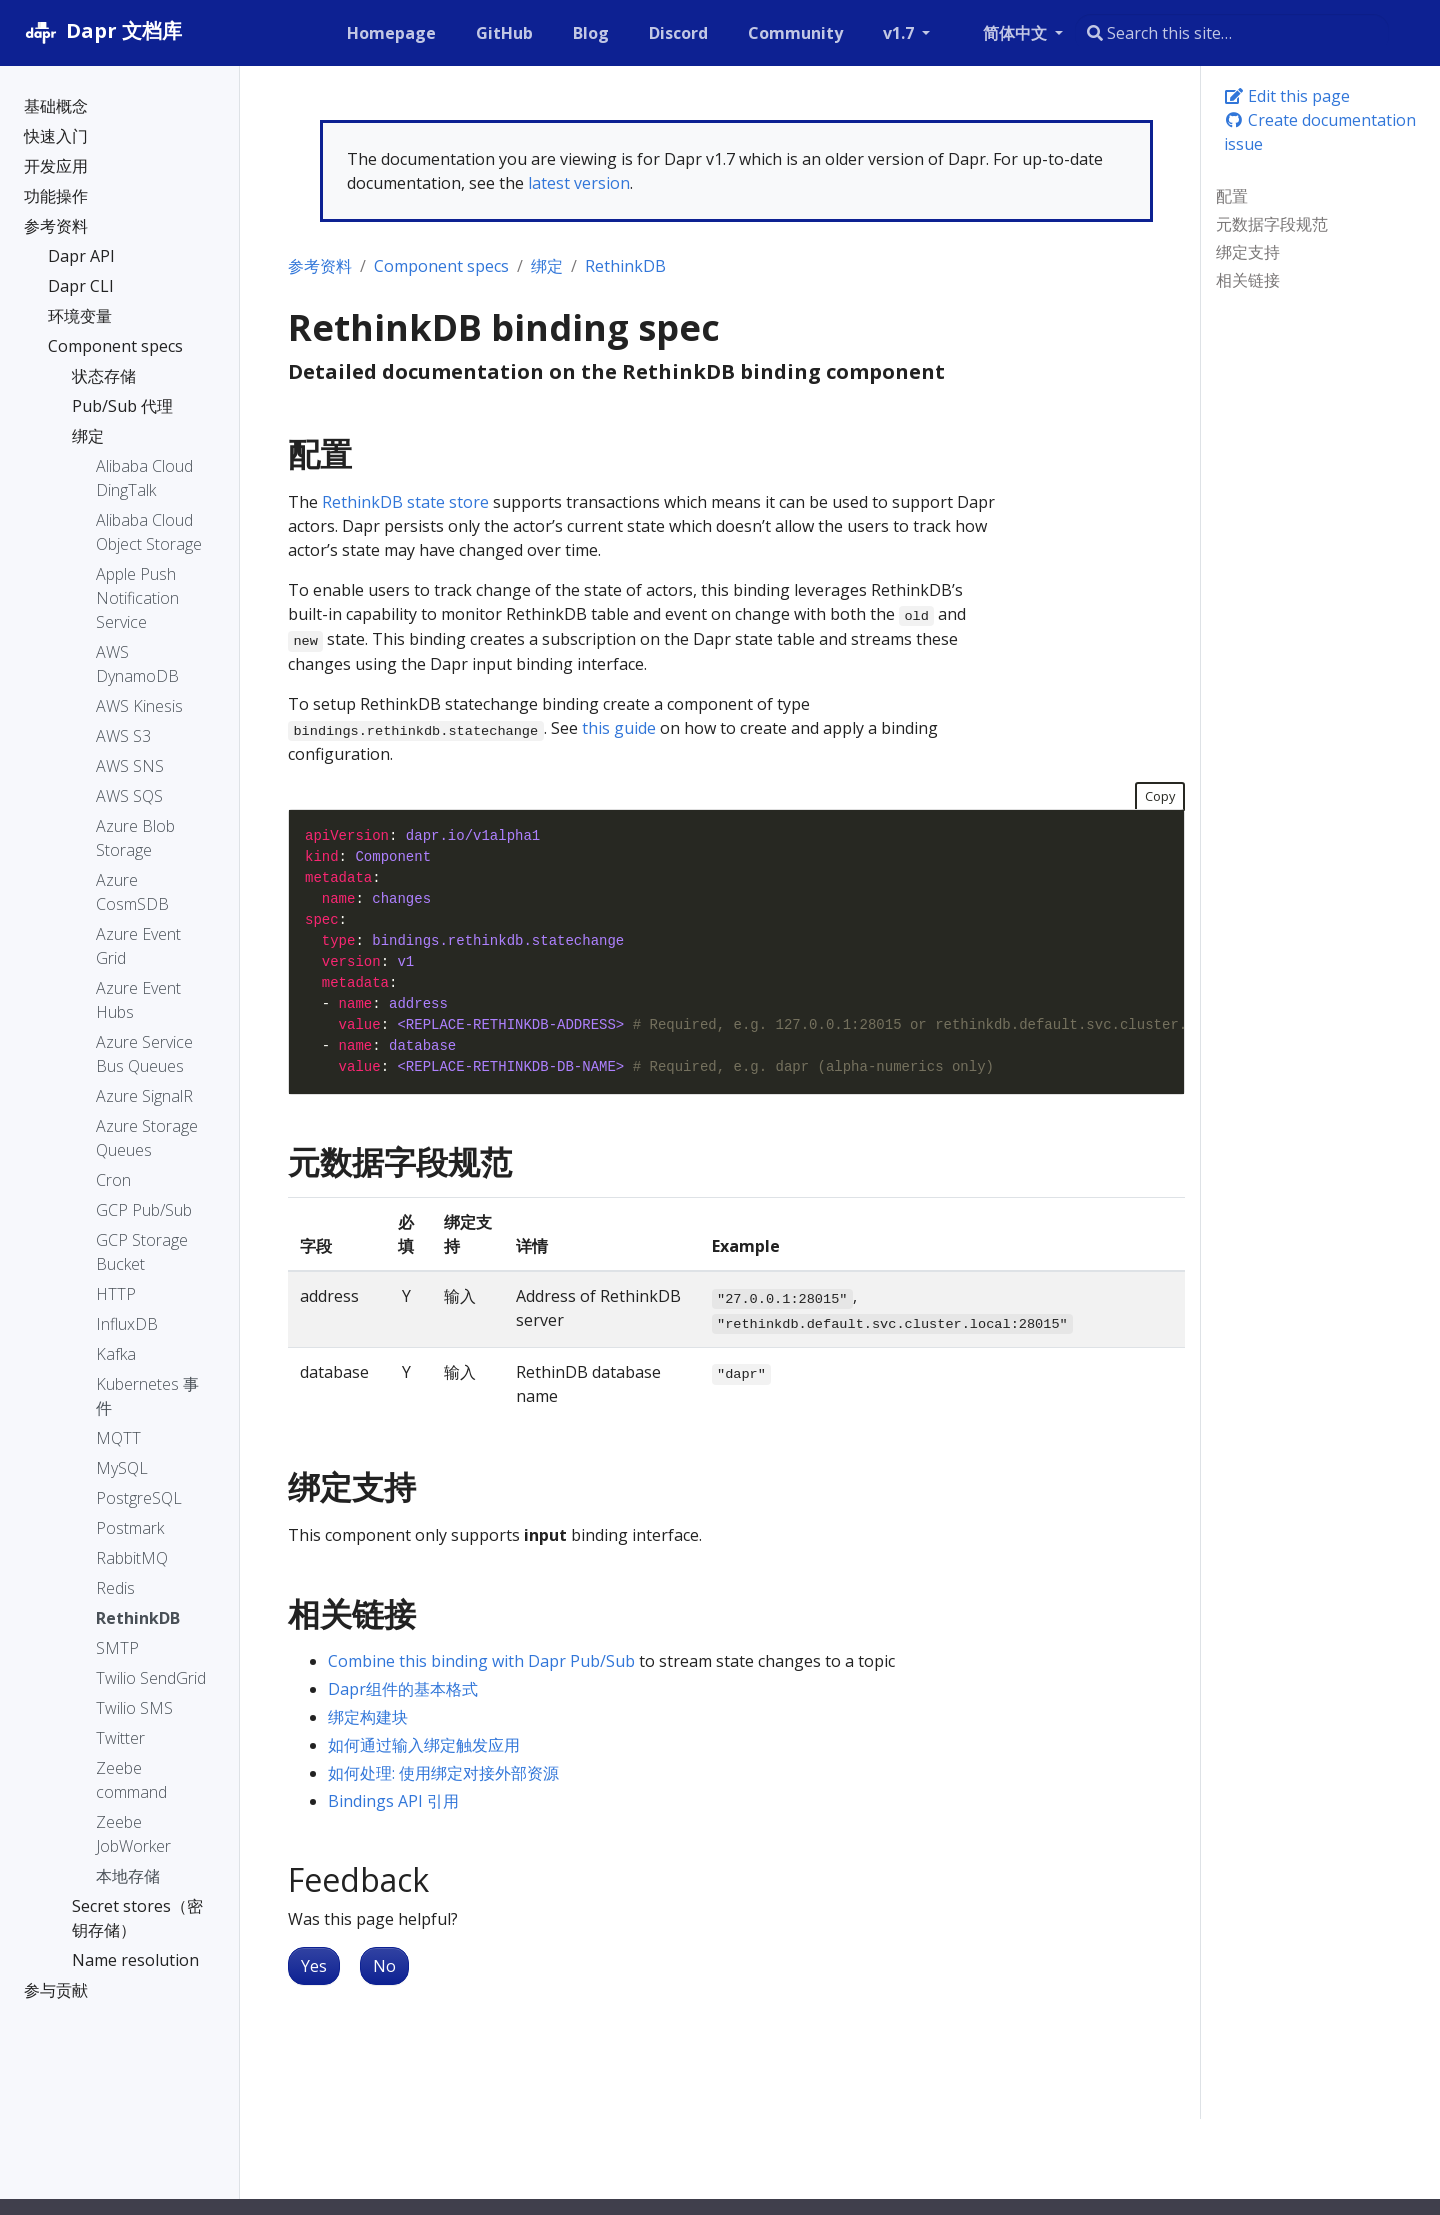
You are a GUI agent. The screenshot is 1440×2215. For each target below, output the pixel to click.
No (384, 1966)
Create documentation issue (1320, 132)
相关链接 (1248, 280)
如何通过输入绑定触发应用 (424, 1745)
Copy (1160, 796)
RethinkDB (625, 266)
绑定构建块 (368, 1717)
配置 (1232, 196)
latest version (579, 183)
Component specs (441, 266)
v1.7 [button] (900, 33)
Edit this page (1287, 96)
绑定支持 (1248, 252)
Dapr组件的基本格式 (403, 1689)
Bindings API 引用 (393, 1801)
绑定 (547, 266)
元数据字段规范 (1272, 224)
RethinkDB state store (405, 502)
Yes (314, 1966)
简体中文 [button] (1017, 33)
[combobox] (1232, 33)
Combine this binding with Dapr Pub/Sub (481, 1661)
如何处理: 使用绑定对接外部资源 (443, 1773)
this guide (619, 728)
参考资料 (320, 266)
